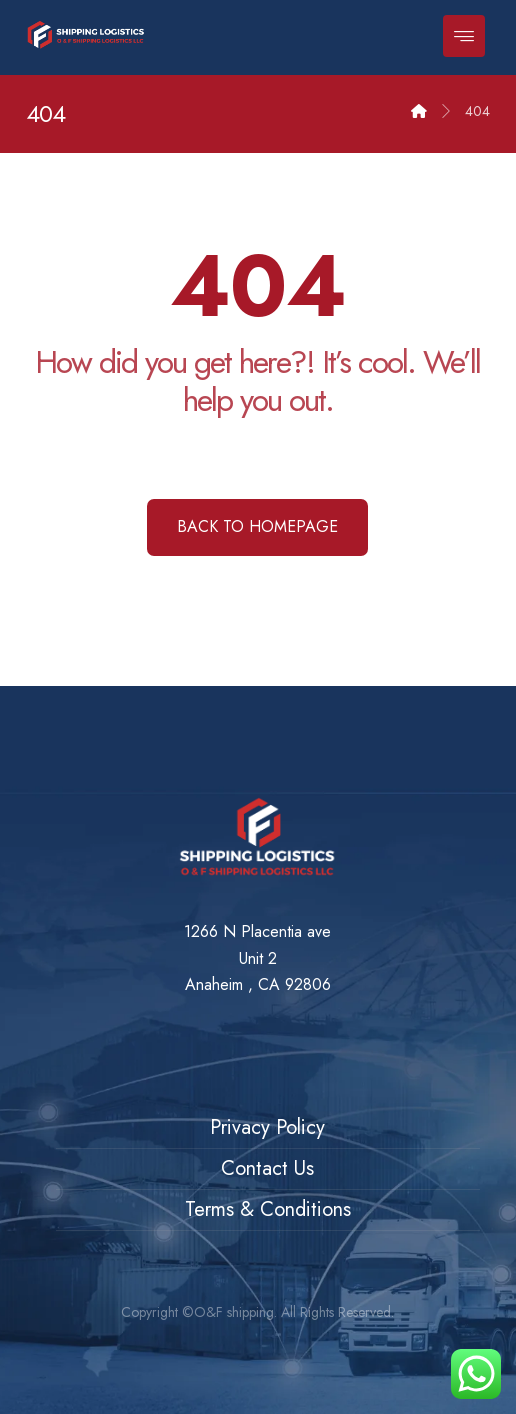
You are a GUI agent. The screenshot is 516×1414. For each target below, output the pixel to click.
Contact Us (267, 1168)
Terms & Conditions (268, 1209)
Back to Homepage (257, 526)
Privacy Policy (267, 1127)
